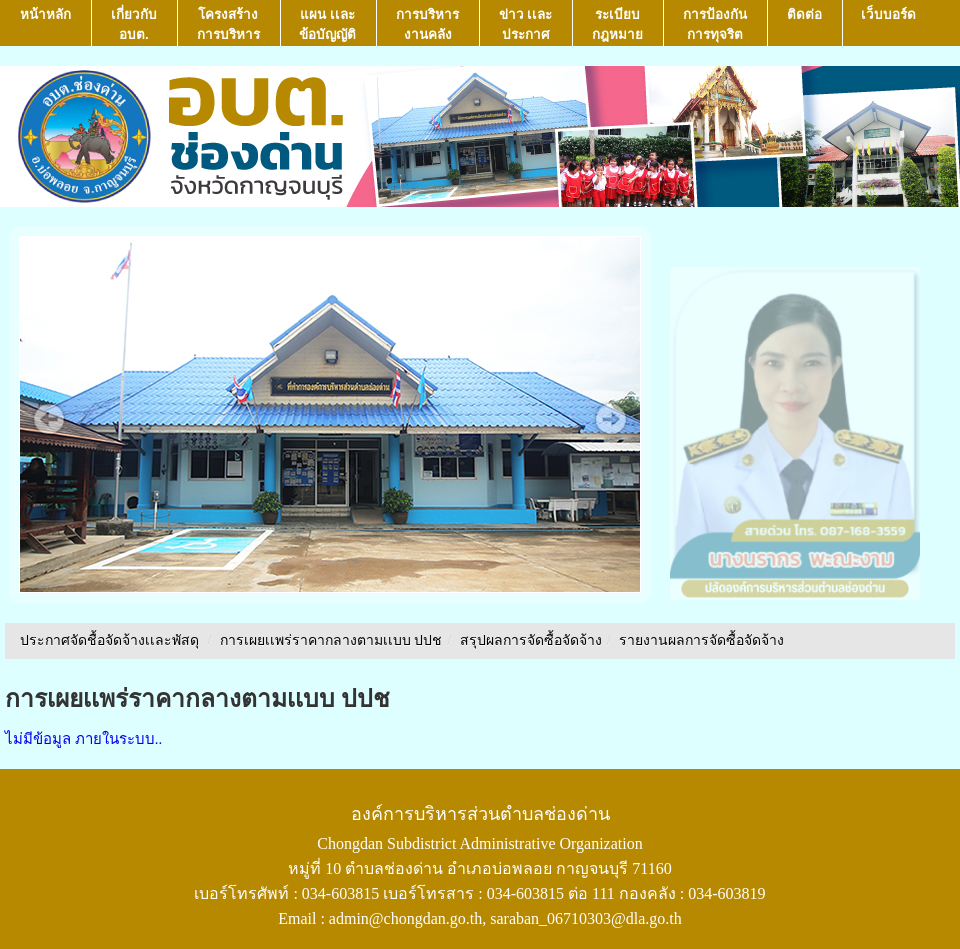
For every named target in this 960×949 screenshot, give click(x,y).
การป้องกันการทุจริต (715, 24)
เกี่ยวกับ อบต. (134, 24)
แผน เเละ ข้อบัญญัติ (327, 24)
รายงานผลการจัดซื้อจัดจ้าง (701, 640)
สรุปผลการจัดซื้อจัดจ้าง (531, 640)
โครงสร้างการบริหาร (228, 24)
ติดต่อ (804, 24)
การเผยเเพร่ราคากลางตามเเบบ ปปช (331, 640)
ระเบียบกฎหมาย (617, 24)
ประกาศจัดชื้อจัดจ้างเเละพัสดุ (109, 640)
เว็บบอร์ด (888, 24)
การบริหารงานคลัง (427, 24)
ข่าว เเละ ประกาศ (526, 24)
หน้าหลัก (45, 24)
